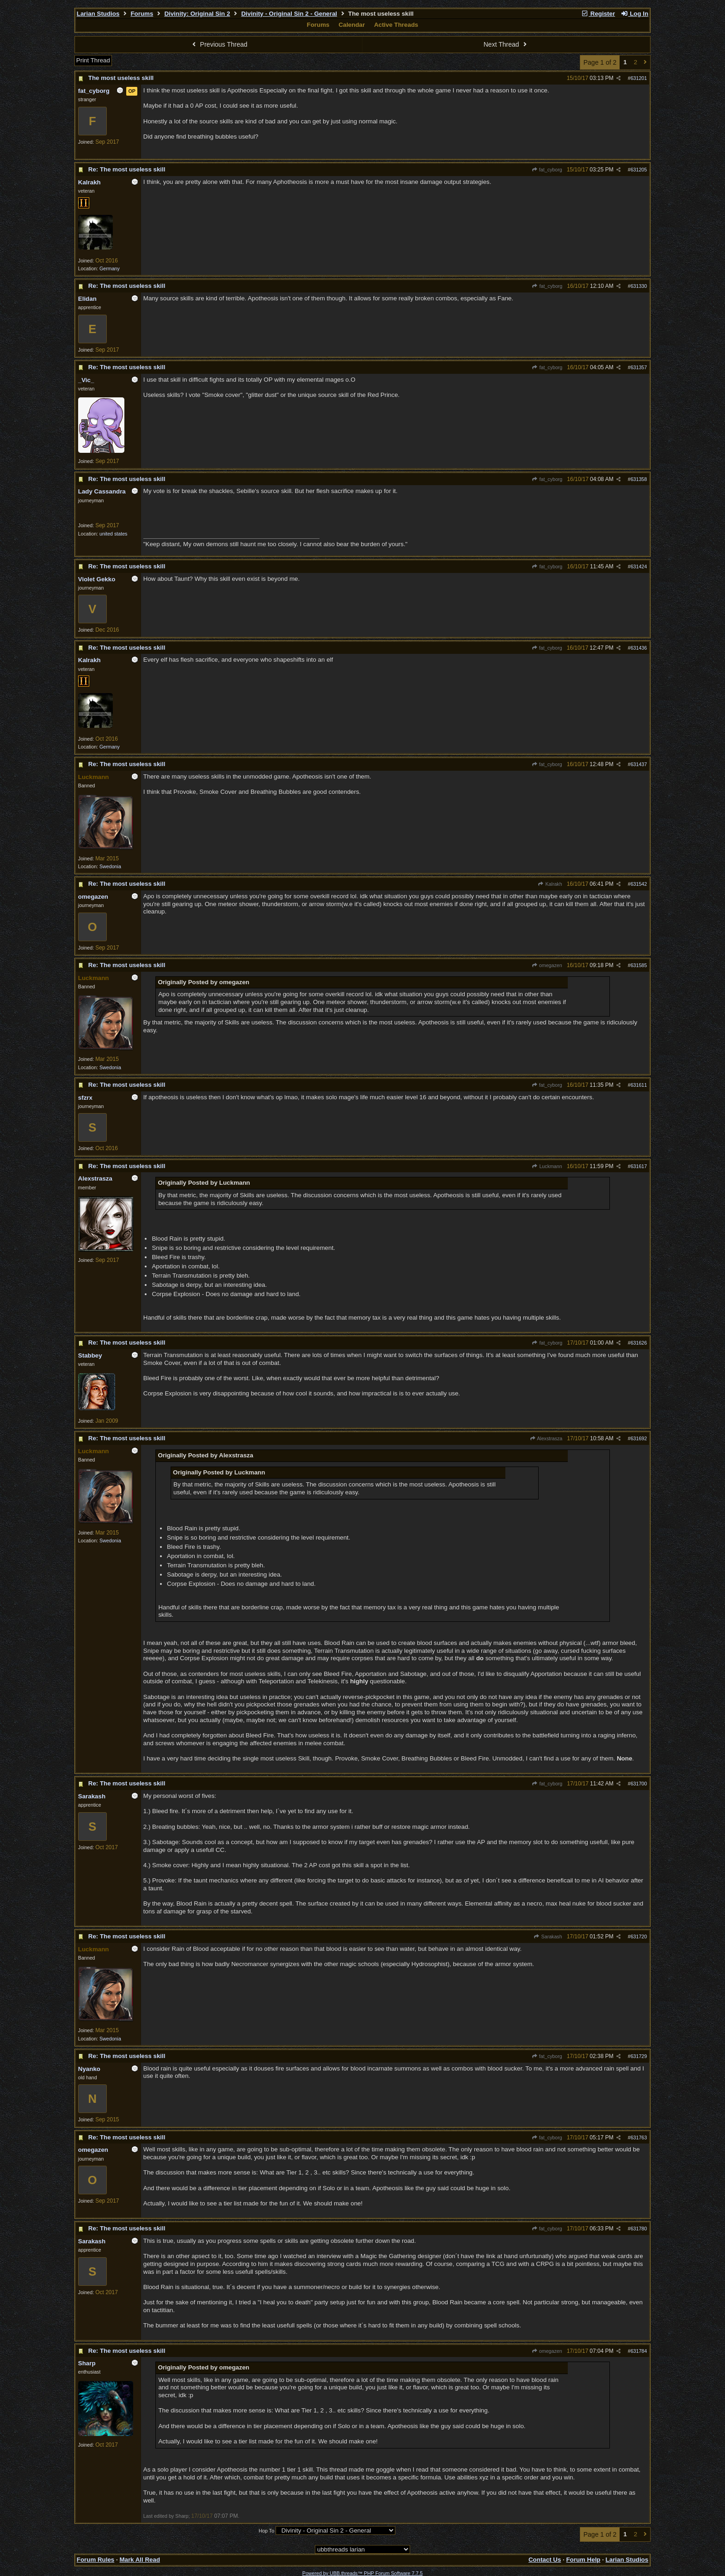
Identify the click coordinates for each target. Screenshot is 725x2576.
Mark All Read (139, 2559)
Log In (634, 13)
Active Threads (396, 24)
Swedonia (110, 866)
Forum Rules (95, 2559)
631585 (639, 965)
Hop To (266, 2530)
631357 (639, 367)
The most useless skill (121, 77)
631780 (639, 2228)
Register (598, 13)
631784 (639, 2351)
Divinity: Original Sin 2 (197, 13)
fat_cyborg (547, 169)
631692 (639, 1438)
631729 (639, 2056)
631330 (639, 286)
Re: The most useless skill (127, 169)
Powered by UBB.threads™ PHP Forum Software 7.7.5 (362, 2573)
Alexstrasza (546, 1438)
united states (113, 533)
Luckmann (547, 1166)
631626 (639, 1343)
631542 (639, 884)
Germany (109, 268)
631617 (639, 1166)
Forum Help (583, 2559)
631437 (639, 764)
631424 (639, 566)
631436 (639, 648)
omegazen (547, 965)
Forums (141, 13)
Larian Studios (98, 13)
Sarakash (548, 1936)
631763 (639, 2137)
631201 (639, 78)
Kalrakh (550, 884)
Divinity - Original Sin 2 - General (289, 13)
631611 (639, 1085)
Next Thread (506, 44)
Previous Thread (218, 44)
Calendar (351, 24)
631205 (639, 169)
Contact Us (544, 2559)
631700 (639, 1783)
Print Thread (93, 60)
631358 (639, 479)
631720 (639, 1936)
